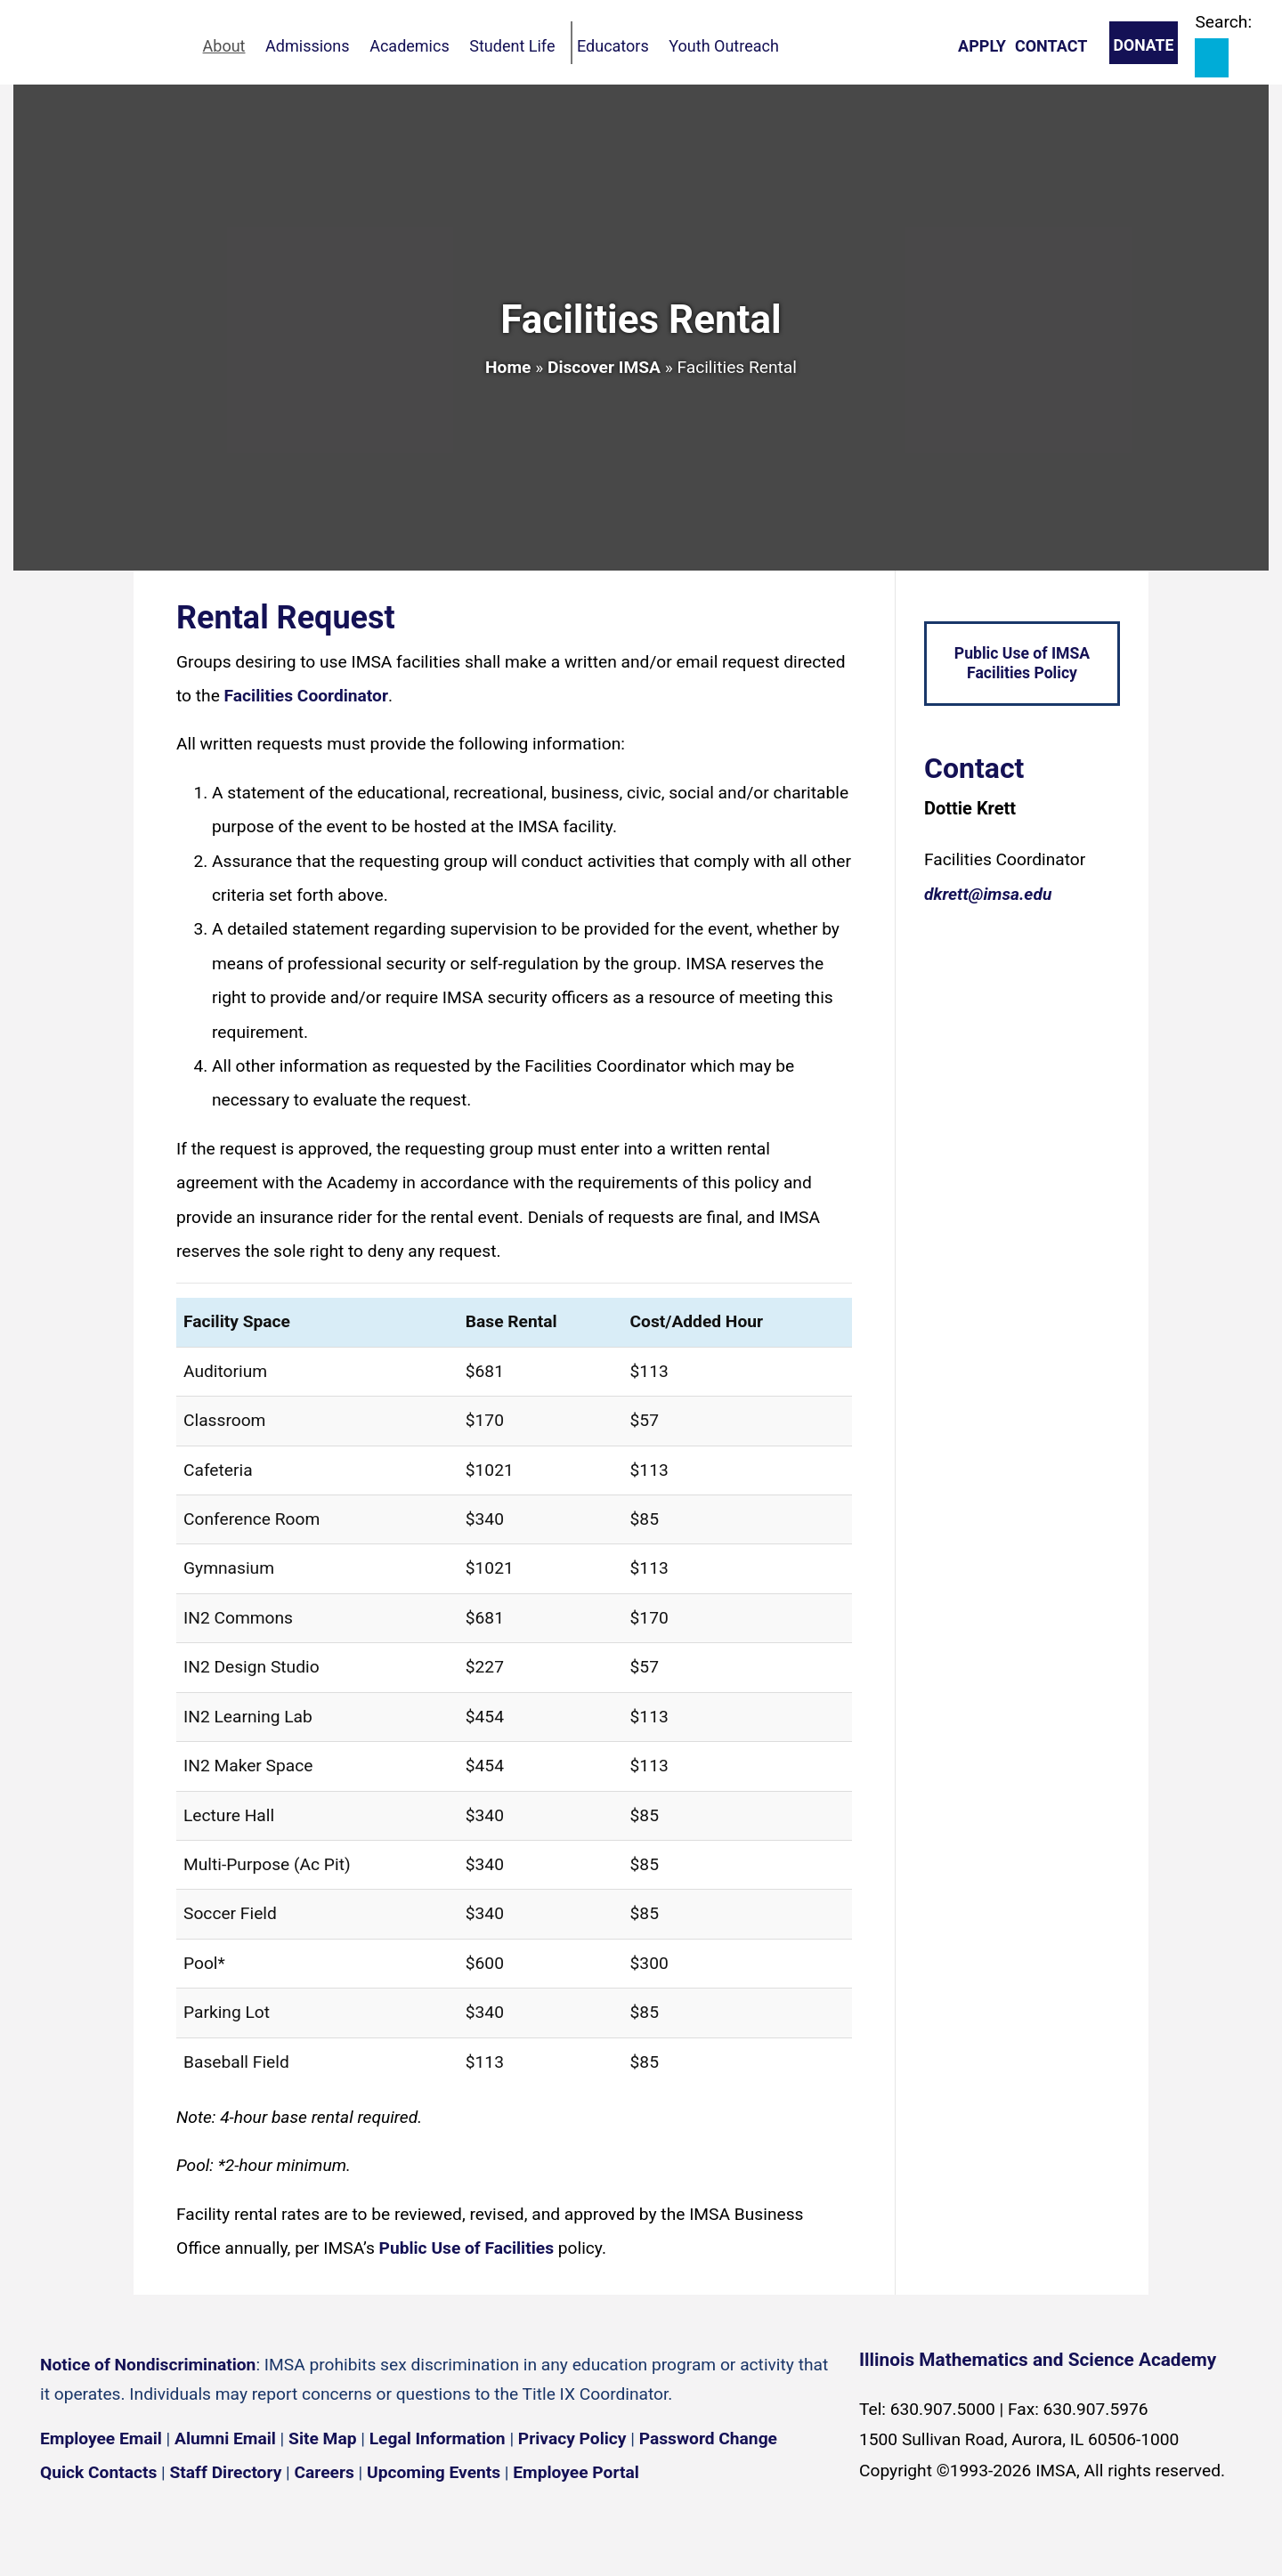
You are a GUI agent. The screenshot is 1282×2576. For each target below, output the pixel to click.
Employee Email (101, 2438)
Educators (664, 46)
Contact (1051, 45)
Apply (982, 45)
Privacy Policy (572, 2438)
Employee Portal (575, 2472)
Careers (324, 2472)
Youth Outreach (785, 46)
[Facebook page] (62, 2525)
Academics (440, 46)
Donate (1144, 45)
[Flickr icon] (222, 2525)
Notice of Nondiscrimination (148, 2364)
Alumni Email (225, 2438)
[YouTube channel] (169, 2525)
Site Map (322, 2438)
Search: (1223, 22)
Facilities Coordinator (306, 695)
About (235, 46)
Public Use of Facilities (466, 2248)
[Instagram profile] (115, 2525)
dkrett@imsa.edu (987, 894)
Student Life (553, 46)
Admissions (329, 46)
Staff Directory (226, 2472)
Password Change (708, 2438)
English (1069, 2548)
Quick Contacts (98, 2472)
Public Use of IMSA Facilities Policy (1022, 663)
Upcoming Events (433, 2472)
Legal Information (437, 2438)
